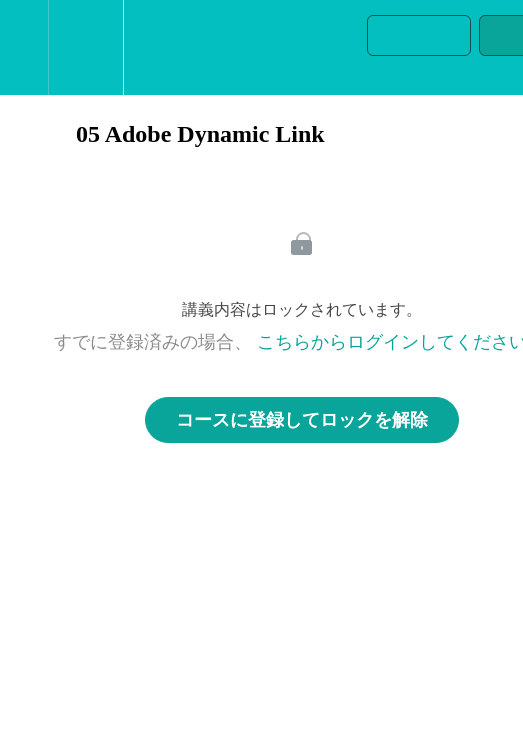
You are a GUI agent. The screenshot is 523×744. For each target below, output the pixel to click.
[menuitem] (85, 47)
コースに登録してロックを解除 (302, 420)
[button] (24, 47)
